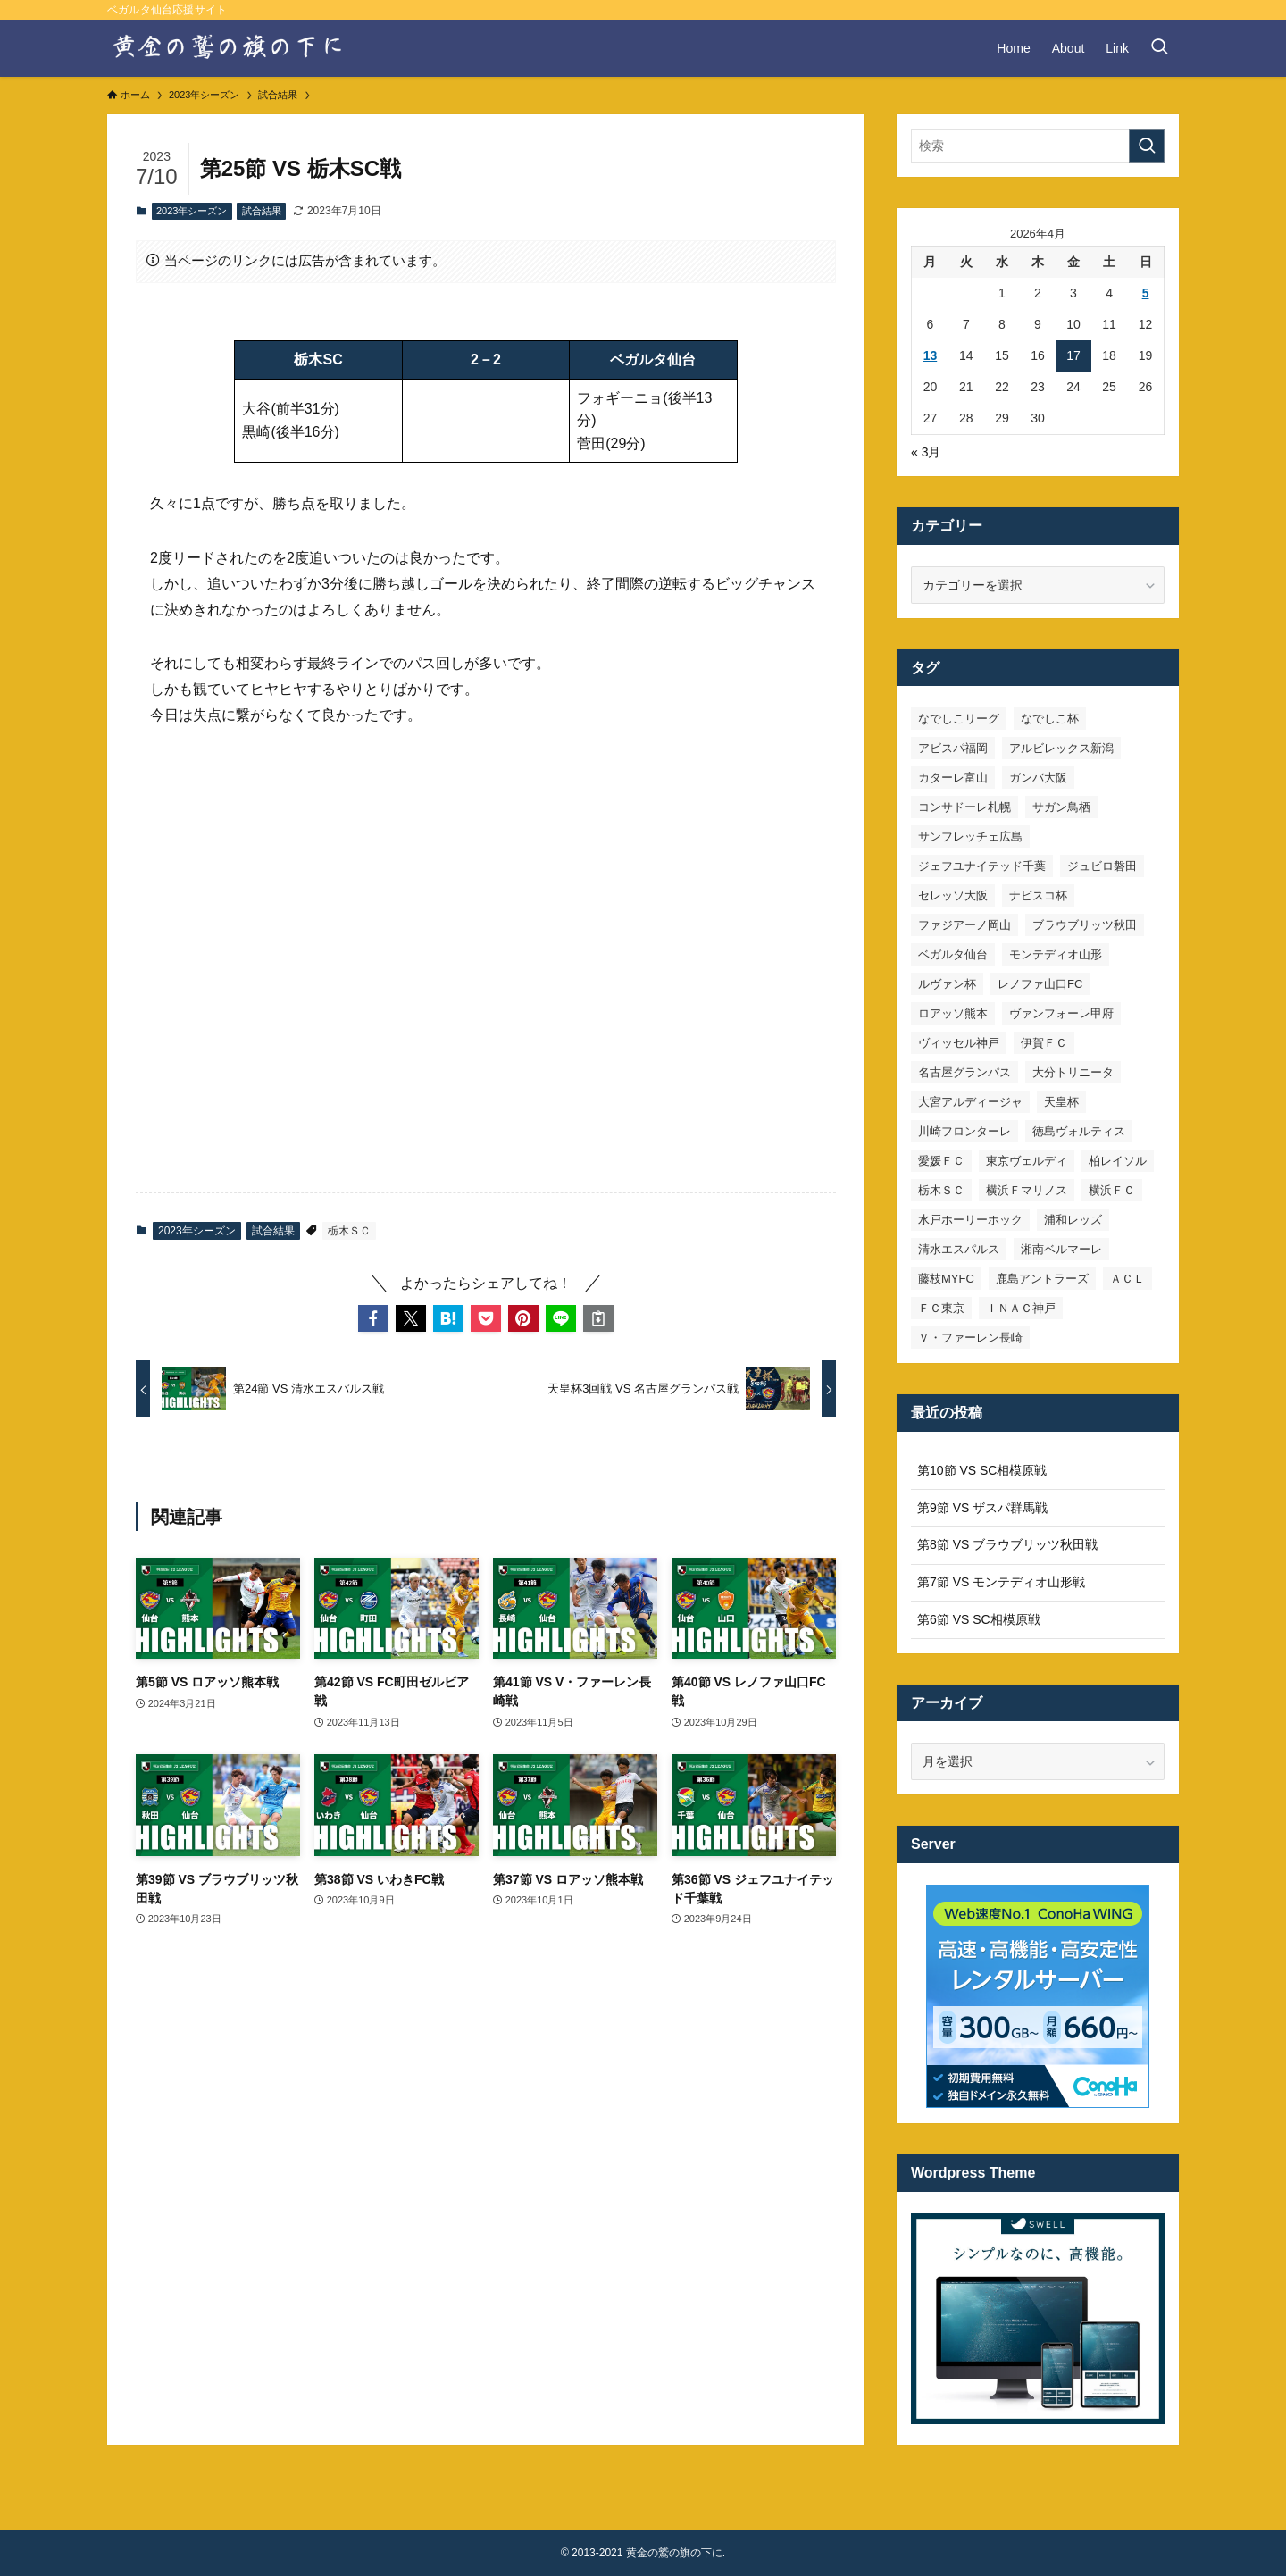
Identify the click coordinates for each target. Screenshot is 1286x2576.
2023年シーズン (191, 210)
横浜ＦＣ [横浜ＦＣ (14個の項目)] (1112, 1190)
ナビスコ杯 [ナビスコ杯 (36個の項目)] (1038, 895)
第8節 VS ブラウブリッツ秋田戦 (1007, 1544)
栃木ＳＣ (349, 1231)
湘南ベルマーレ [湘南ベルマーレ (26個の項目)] (1061, 1249)
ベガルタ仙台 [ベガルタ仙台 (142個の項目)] (953, 954)
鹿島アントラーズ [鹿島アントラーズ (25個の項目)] (1042, 1278)
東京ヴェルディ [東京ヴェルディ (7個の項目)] (1026, 1160)
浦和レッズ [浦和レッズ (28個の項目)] (1073, 1219)
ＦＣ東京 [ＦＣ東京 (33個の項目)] (941, 1308)
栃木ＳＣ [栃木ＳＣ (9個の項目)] (941, 1190)
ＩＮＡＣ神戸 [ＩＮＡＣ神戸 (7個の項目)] (1021, 1308)
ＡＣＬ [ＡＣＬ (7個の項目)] (1127, 1278)
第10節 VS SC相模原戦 (982, 1470)
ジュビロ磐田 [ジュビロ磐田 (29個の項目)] (1102, 866)
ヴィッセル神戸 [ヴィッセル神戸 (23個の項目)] (958, 1043)
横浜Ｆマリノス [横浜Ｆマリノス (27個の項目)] (1026, 1190)
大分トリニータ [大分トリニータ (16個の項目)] (1073, 1072)
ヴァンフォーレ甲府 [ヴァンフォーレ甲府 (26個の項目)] (1061, 1013)
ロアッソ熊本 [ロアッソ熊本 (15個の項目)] (953, 1013)
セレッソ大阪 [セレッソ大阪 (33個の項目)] (953, 895)
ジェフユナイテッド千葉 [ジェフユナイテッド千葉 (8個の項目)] (982, 866)
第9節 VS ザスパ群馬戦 (982, 1508)
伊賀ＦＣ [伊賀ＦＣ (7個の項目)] (1044, 1043)
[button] (373, 1318)
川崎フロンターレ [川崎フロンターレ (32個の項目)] (964, 1131)
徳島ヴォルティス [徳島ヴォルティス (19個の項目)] (1078, 1131)
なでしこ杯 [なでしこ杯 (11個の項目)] (1050, 718)
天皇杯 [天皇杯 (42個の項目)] (1061, 1101)
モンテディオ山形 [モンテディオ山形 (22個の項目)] (1055, 954)
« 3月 (925, 452)
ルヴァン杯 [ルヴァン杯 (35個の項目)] (947, 984)
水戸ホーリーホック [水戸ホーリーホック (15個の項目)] (970, 1219)
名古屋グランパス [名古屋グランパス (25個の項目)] (964, 1072)
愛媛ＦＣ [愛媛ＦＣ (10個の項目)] (941, 1160)
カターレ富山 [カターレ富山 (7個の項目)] (953, 777)
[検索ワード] (1038, 146)
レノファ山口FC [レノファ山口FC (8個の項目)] (1040, 984)
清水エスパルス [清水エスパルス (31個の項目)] (958, 1249)
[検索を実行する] (1147, 146)
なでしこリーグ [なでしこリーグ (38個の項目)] (958, 718)
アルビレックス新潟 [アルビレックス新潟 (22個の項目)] (1061, 748)
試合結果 (261, 210)
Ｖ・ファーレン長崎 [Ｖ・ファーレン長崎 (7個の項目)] (970, 1337)
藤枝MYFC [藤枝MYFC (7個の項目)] (946, 1278)
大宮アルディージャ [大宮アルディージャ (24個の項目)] (970, 1101)
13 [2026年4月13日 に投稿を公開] (930, 355)
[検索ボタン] (1159, 48)
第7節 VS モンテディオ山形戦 (1001, 1582)
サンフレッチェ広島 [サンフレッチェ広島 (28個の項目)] (970, 836)
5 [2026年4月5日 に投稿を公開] (1145, 293)
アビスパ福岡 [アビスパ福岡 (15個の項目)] (953, 748)
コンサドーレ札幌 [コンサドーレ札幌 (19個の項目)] (964, 807)
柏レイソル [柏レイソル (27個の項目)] (1118, 1160)
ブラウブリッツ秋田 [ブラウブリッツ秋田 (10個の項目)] (1084, 925)
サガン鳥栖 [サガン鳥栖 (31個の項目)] (1061, 807)
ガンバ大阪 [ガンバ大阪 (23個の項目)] (1038, 777)
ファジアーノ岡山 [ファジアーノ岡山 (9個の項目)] (964, 925)
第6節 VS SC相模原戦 (978, 1619)
